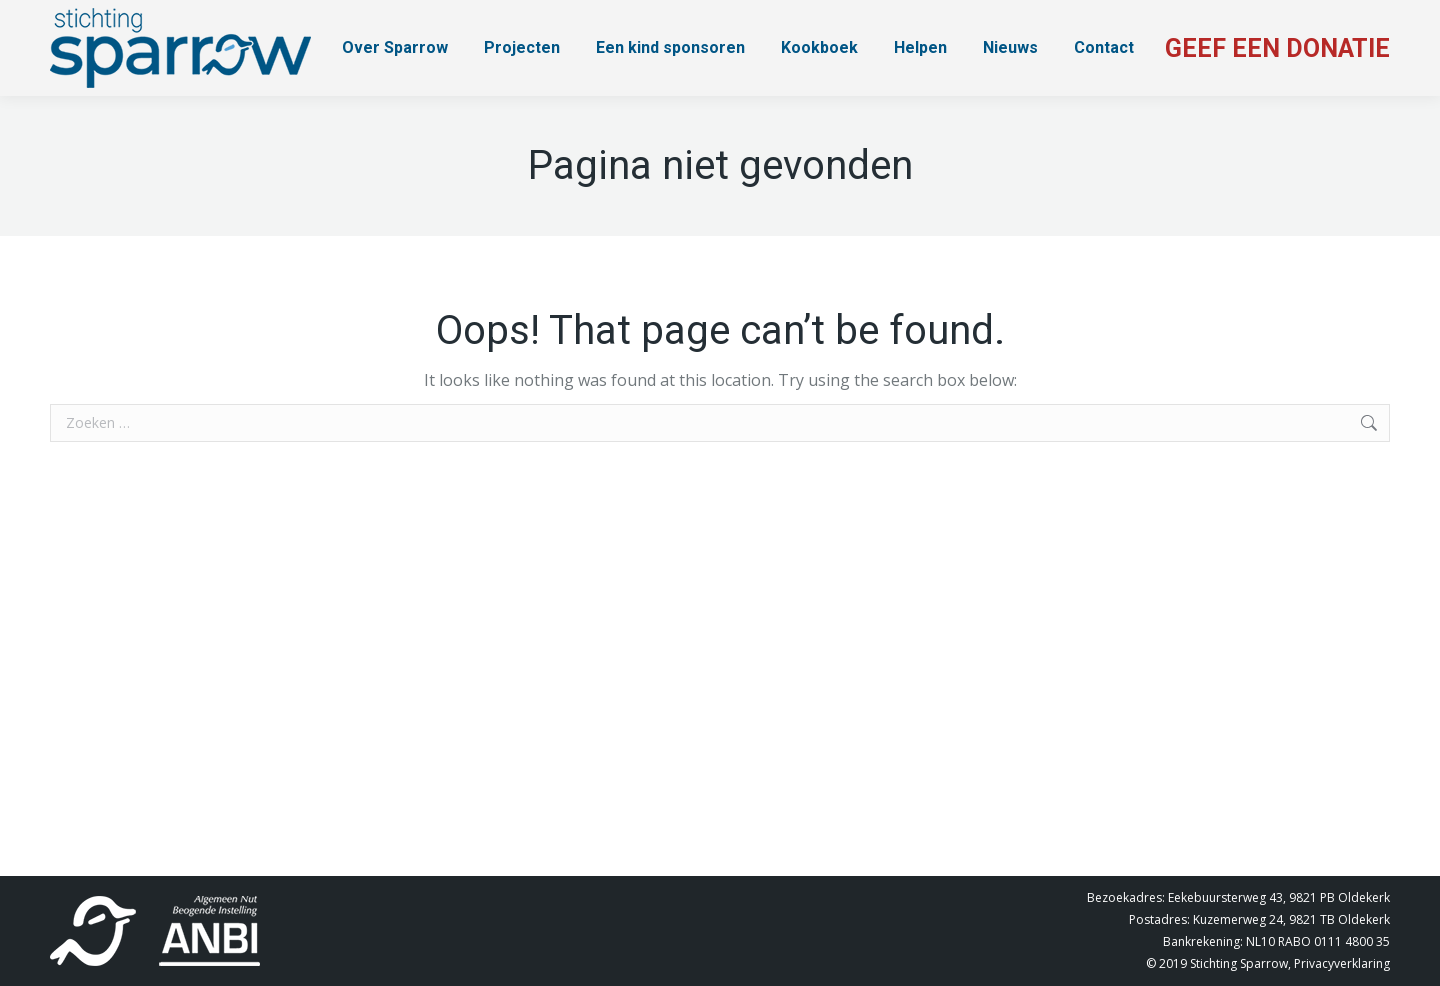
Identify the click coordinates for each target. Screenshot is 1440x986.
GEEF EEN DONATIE (1277, 48)
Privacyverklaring (1342, 963)
